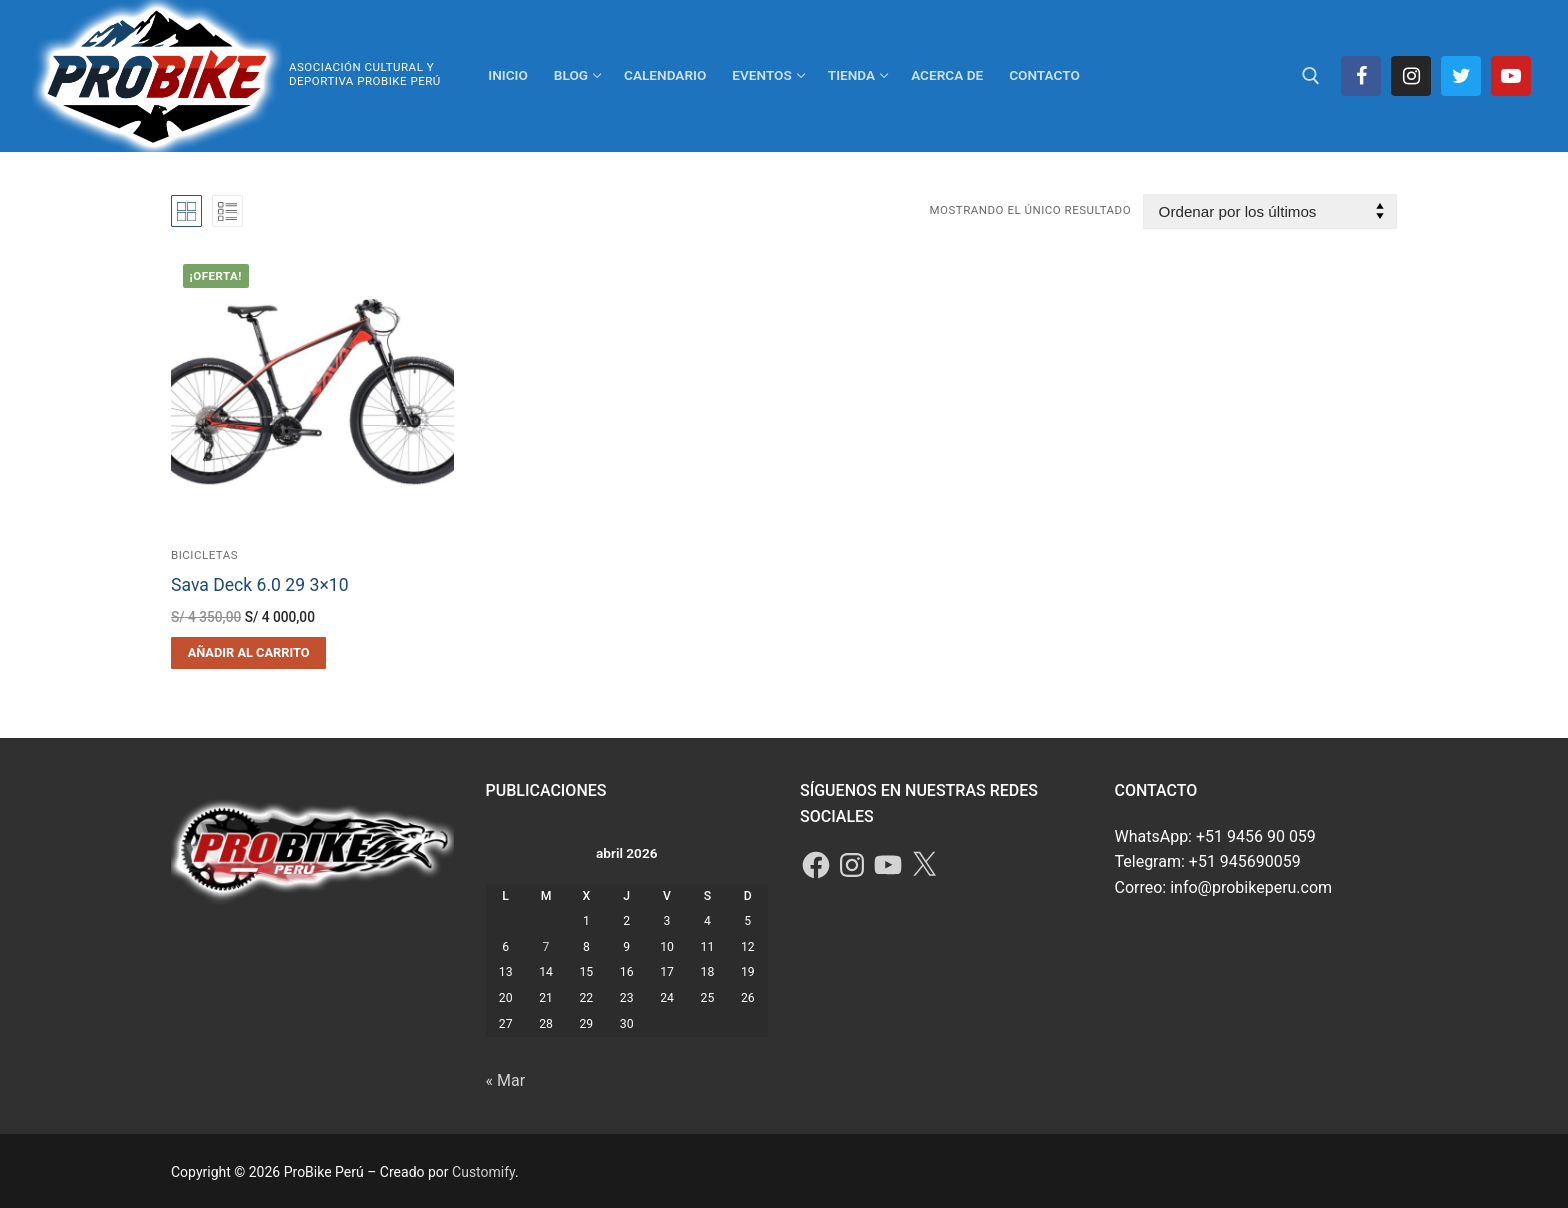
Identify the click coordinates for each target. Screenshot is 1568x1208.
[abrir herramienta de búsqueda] (1311, 76)
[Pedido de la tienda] (1270, 211)
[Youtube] (1511, 76)
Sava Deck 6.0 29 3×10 (260, 585)
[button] (248, 653)
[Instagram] (1411, 76)
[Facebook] (1361, 76)
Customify (483, 1172)
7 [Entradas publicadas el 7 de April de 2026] (546, 947)
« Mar (506, 1080)
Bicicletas (204, 555)
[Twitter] (1461, 76)
